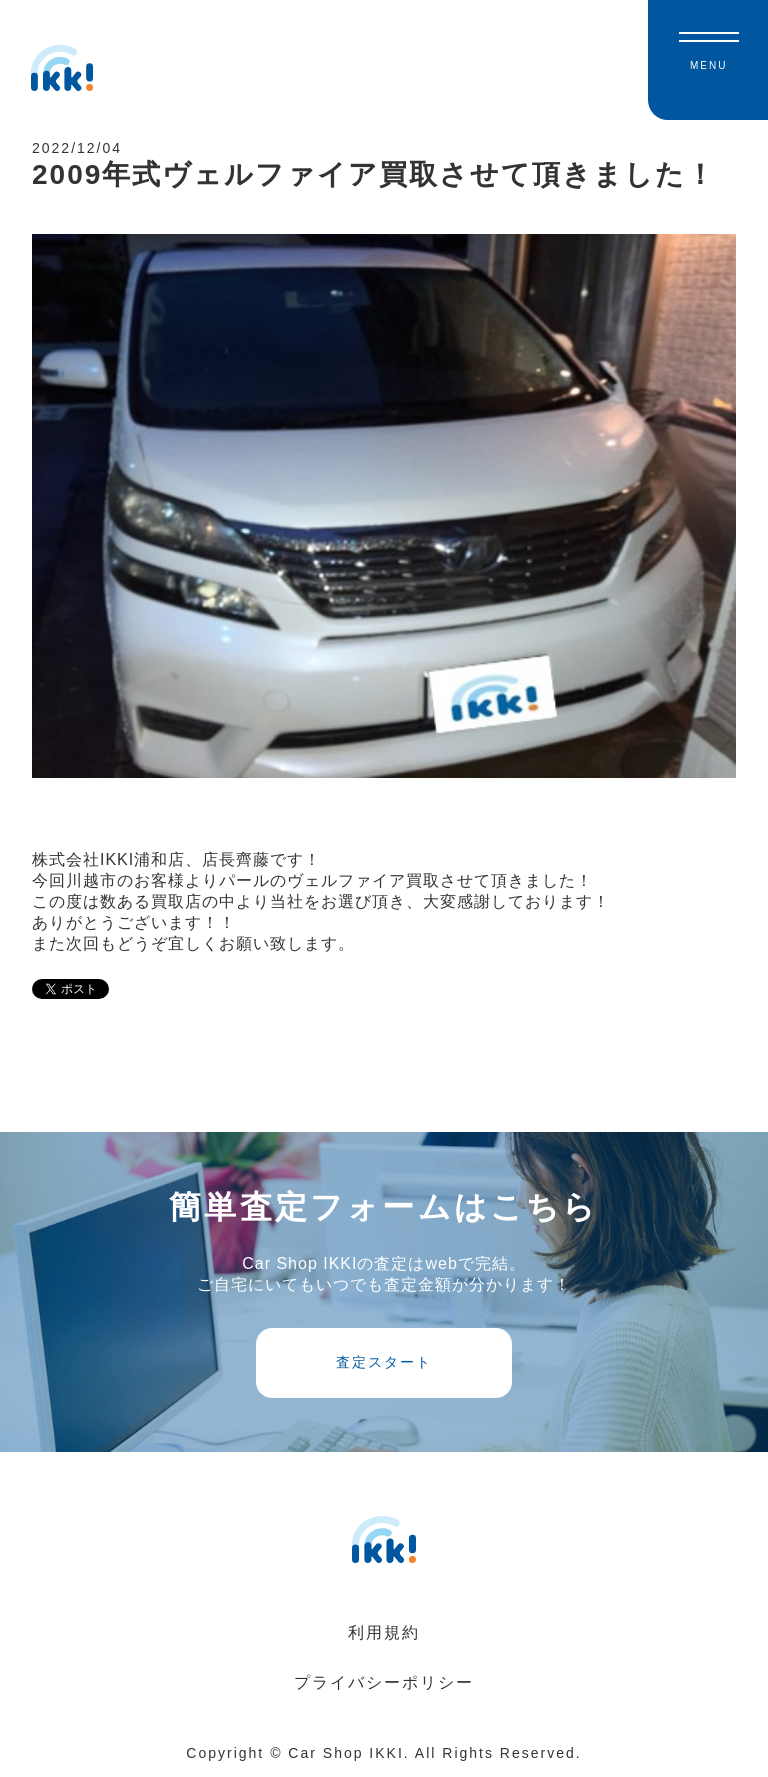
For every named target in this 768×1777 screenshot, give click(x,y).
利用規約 (384, 1632)
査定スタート (384, 1362)
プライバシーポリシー (384, 1682)
